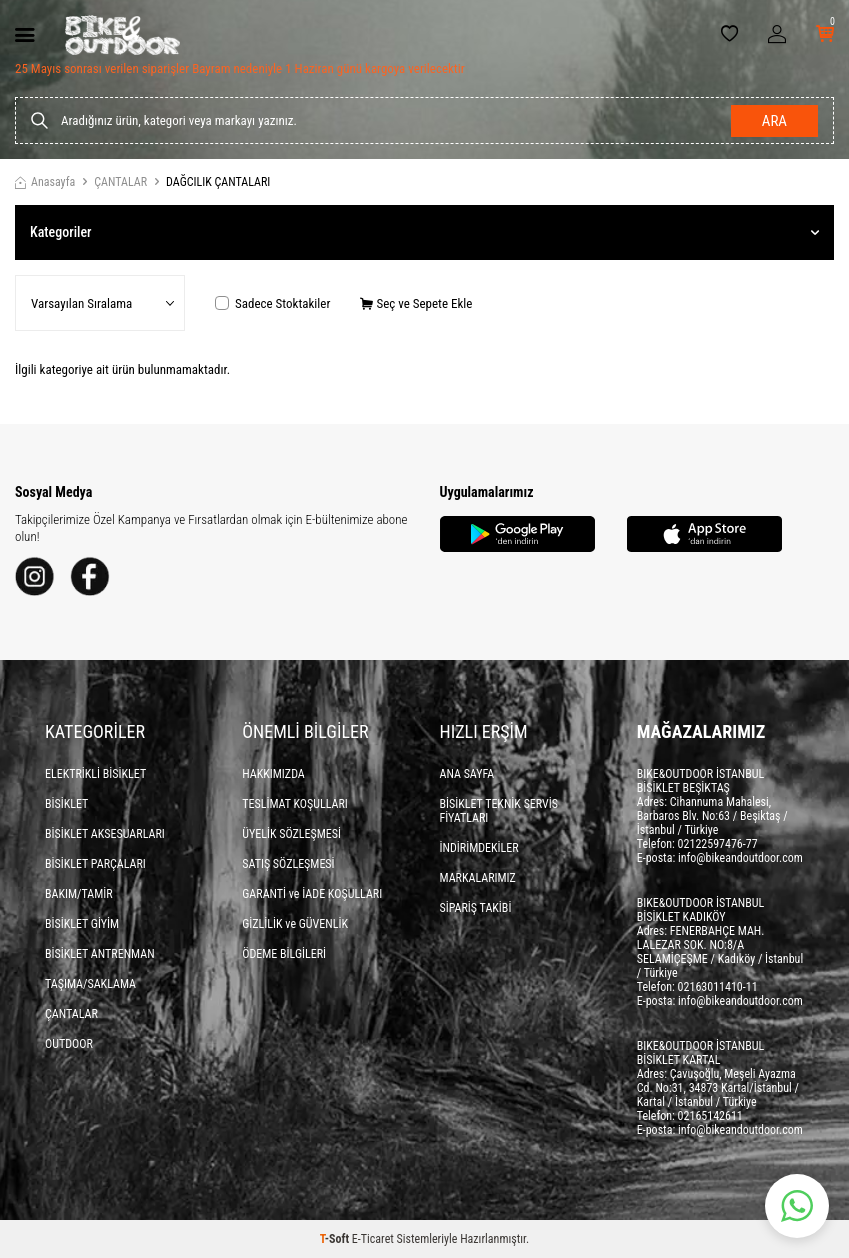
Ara (774, 121)
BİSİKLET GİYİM (82, 924)
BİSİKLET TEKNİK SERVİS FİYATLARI (499, 811)
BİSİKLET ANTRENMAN (100, 954)
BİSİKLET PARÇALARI (95, 864)
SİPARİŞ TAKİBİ (476, 908)
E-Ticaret (373, 1239)
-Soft (336, 1239)
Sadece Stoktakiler (272, 303)
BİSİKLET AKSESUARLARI (105, 834)
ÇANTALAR (120, 182)
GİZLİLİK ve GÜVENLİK (295, 924)
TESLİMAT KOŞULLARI (295, 804)
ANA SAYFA (467, 774)
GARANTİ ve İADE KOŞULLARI (312, 894)
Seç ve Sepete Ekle (416, 303)
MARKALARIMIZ (478, 878)
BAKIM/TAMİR (79, 894)
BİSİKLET (66, 804)
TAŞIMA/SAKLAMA (90, 984)
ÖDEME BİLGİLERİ (284, 954)
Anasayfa (45, 182)
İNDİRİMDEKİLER (479, 848)
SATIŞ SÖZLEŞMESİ (288, 864)
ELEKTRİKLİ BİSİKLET (95, 774)
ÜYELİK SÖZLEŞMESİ (291, 834)
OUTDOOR (69, 1044)
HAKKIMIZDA (273, 774)
